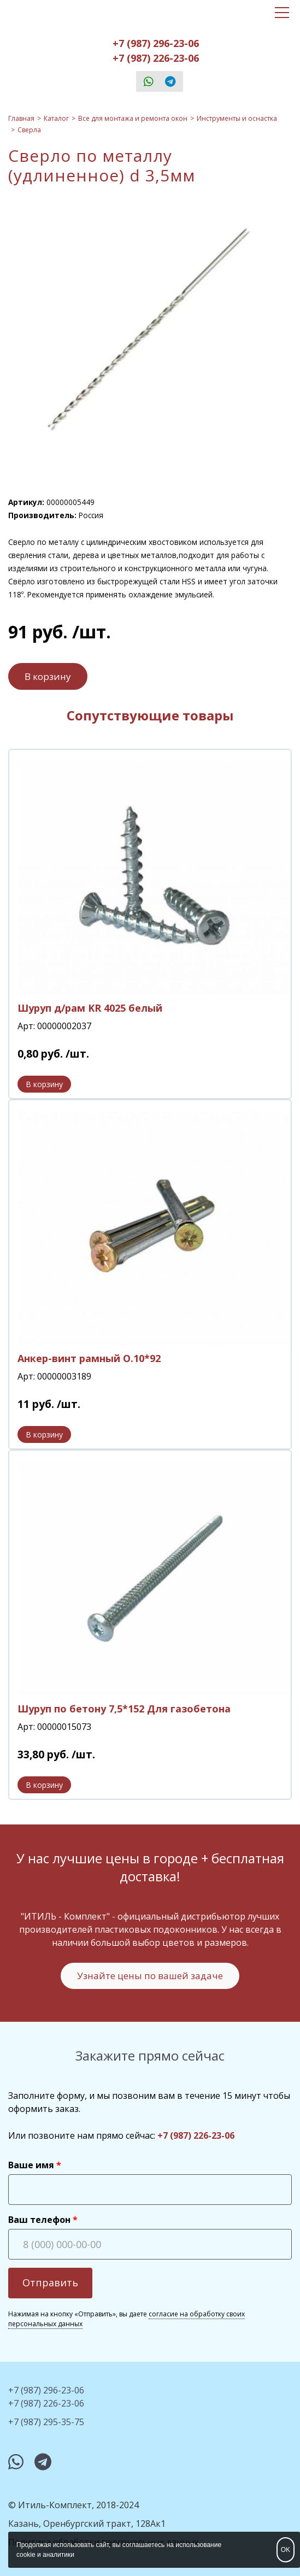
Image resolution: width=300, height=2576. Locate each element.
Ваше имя (31, 2165)
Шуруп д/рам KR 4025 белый (89, 1007)
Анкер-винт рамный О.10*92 (89, 1358)
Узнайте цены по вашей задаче (150, 1975)
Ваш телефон (39, 2220)
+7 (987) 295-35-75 (46, 2422)
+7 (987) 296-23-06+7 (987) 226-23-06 (156, 50)
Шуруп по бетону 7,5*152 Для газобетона (124, 1708)
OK (285, 2550)
